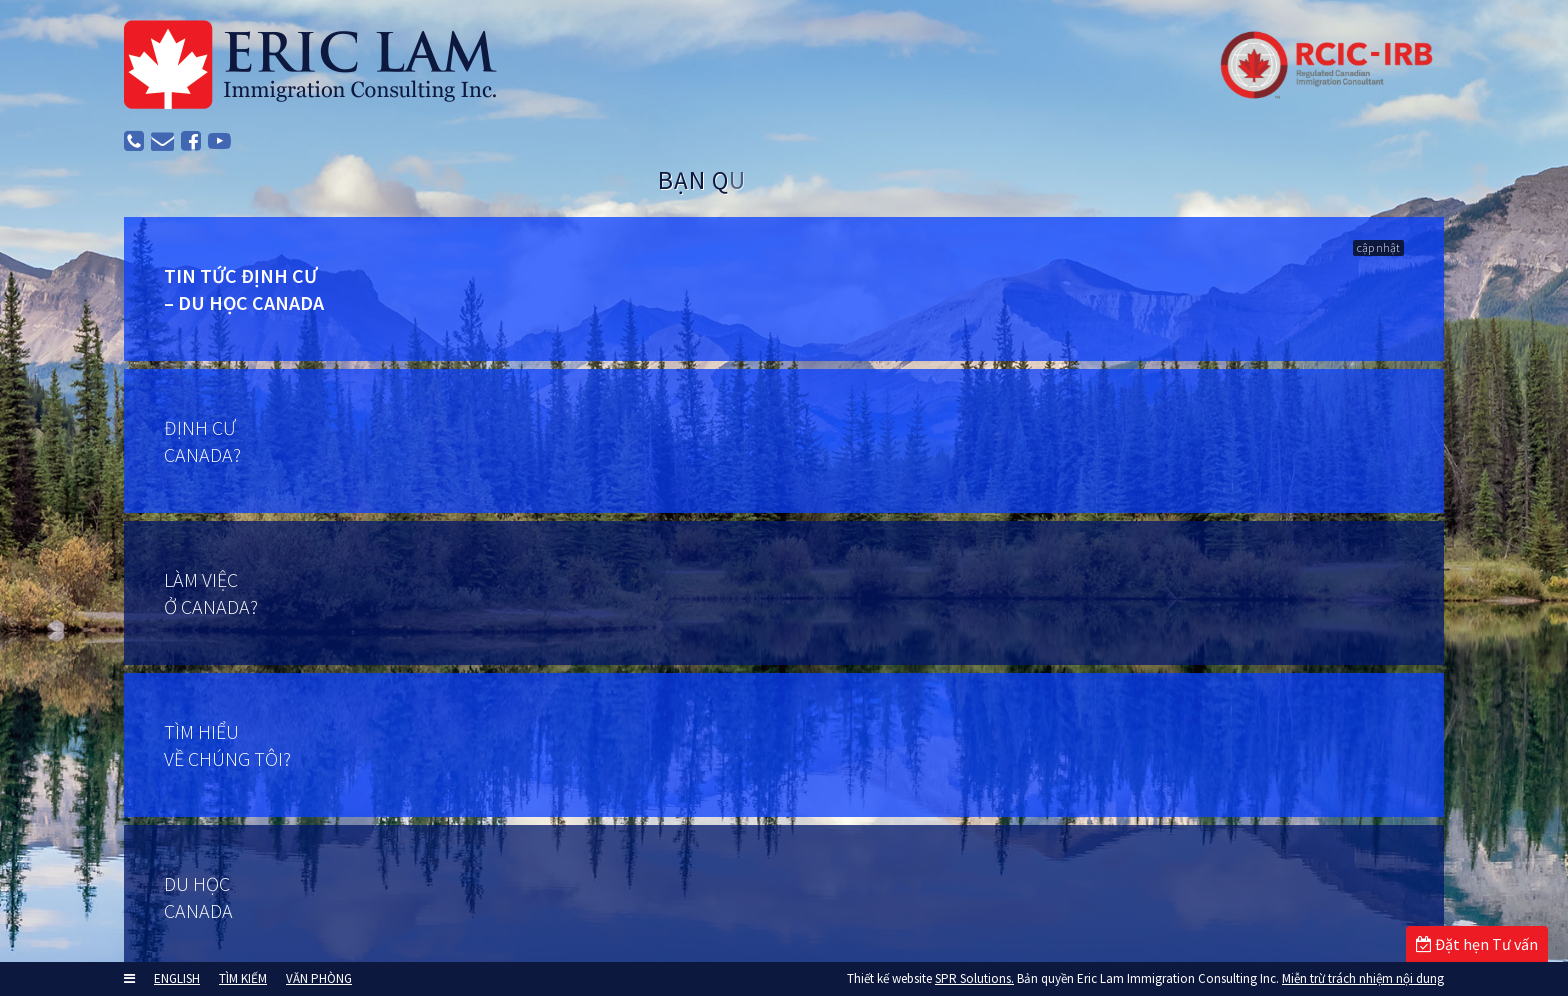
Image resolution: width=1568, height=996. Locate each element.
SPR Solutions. (974, 978)
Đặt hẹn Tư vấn (1477, 944)
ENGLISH (177, 978)
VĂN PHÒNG (319, 978)
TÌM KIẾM (243, 978)
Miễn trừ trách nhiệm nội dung (1363, 978)
